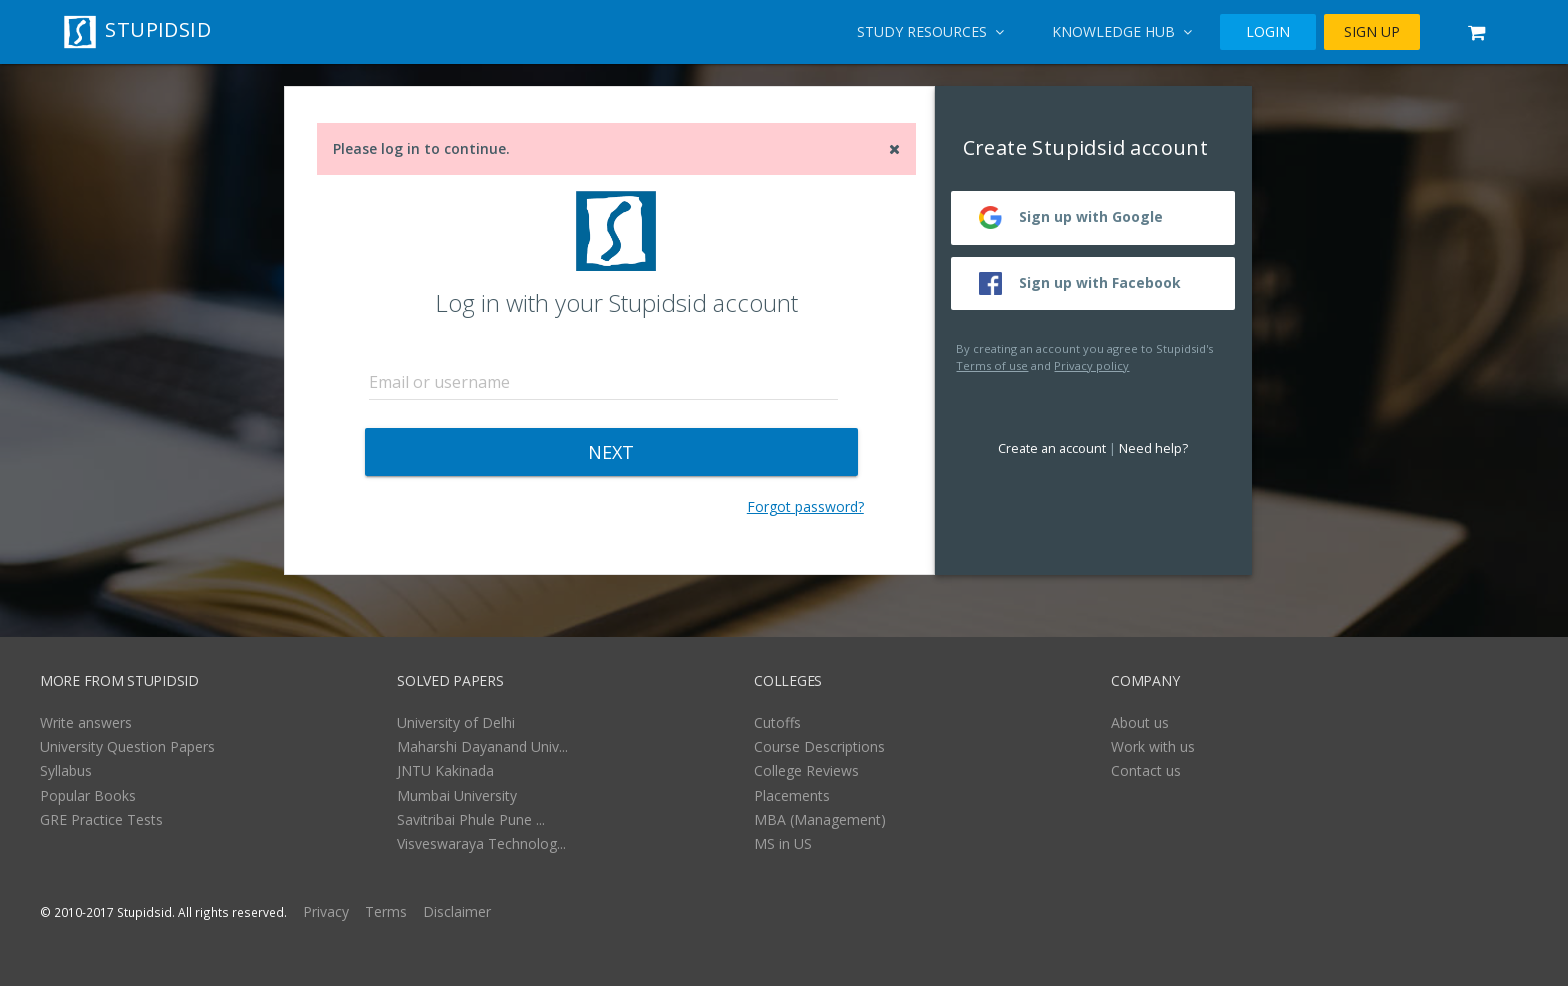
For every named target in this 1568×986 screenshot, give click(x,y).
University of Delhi (456, 722)
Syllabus (66, 770)
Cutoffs (777, 722)
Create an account (1052, 448)
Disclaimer (457, 911)
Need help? (1153, 448)
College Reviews (806, 770)
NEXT (611, 452)
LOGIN (1268, 31)
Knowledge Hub (1122, 31)
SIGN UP (1372, 31)
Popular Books (88, 795)
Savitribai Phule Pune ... (471, 819)
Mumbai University (457, 795)
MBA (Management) (820, 819)
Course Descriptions (819, 746)
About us (1140, 722)
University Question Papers (127, 746)
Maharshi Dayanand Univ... (482, 746)
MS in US (783, 843)
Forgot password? (805, 506)
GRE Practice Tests (101, 819)
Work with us (1153, 746)
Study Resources (930, 31)
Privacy (326, 911)
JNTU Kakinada (445, 770)
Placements (792, 795)
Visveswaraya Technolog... (481, 843)
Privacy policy (1091, 365)
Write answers (86, 722)
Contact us (1146, 770)
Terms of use (992, 365)
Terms (386, 911)
